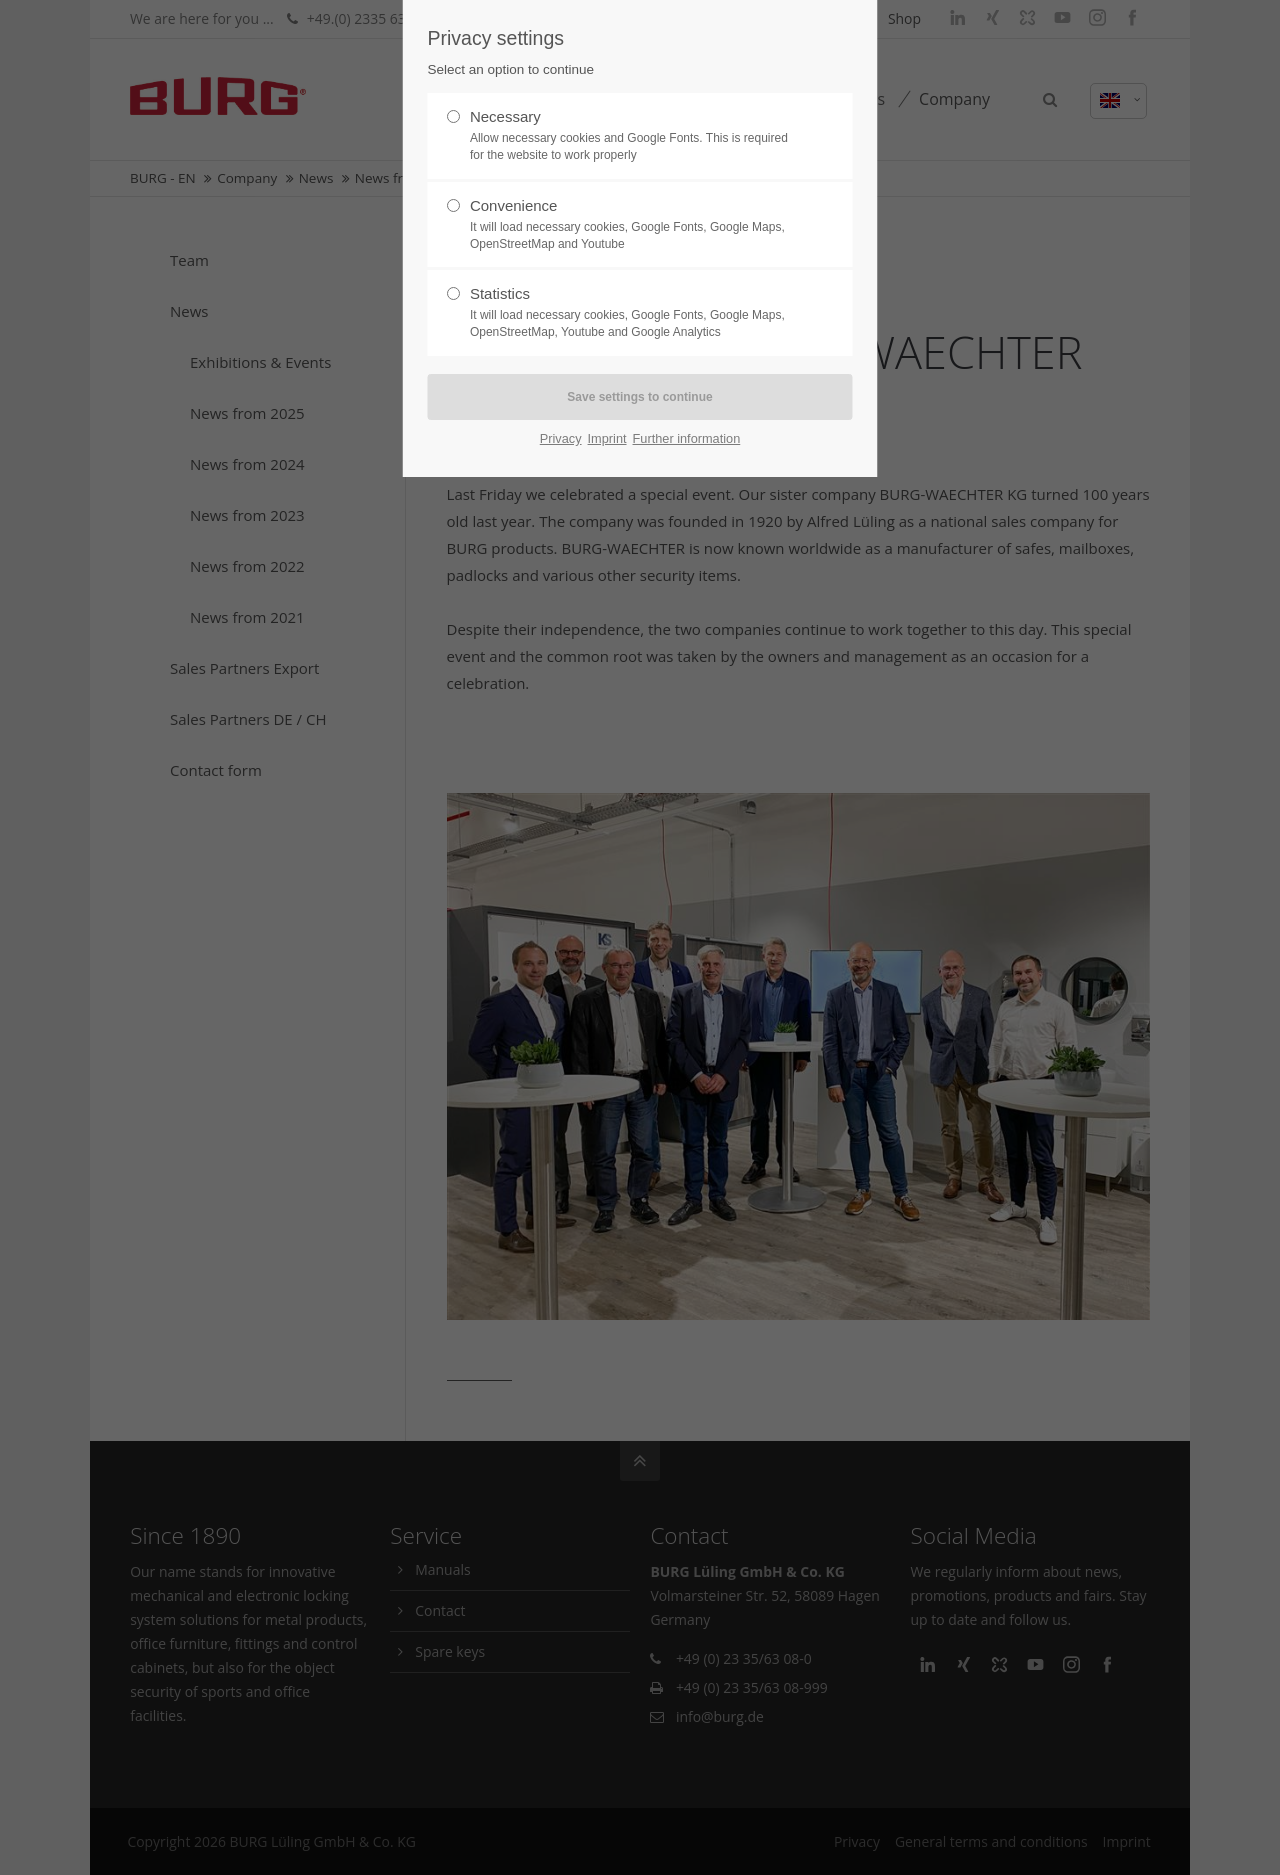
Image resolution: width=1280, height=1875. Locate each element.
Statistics (632, 313)
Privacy (561, 438)
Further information (687, 438)
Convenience (632, 225)
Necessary (632, 136)
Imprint (607, 438)
